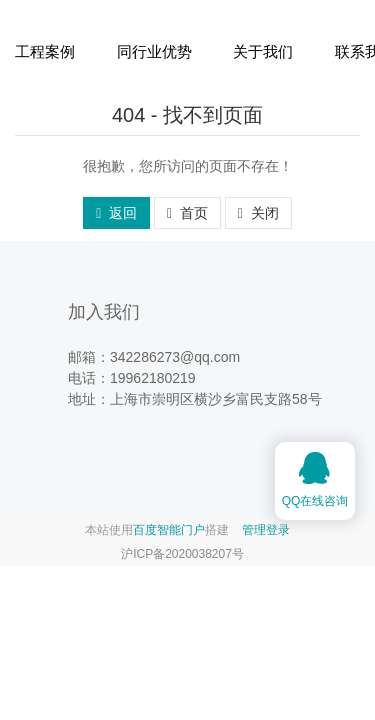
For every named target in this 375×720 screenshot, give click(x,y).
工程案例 (45, 51)
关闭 (258, 213)
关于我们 (263, 51)
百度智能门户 (169, 530)
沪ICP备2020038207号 (182, 554)
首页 (187, 213)
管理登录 (266, 530)
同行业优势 (154, 51)
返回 (116, 213)
